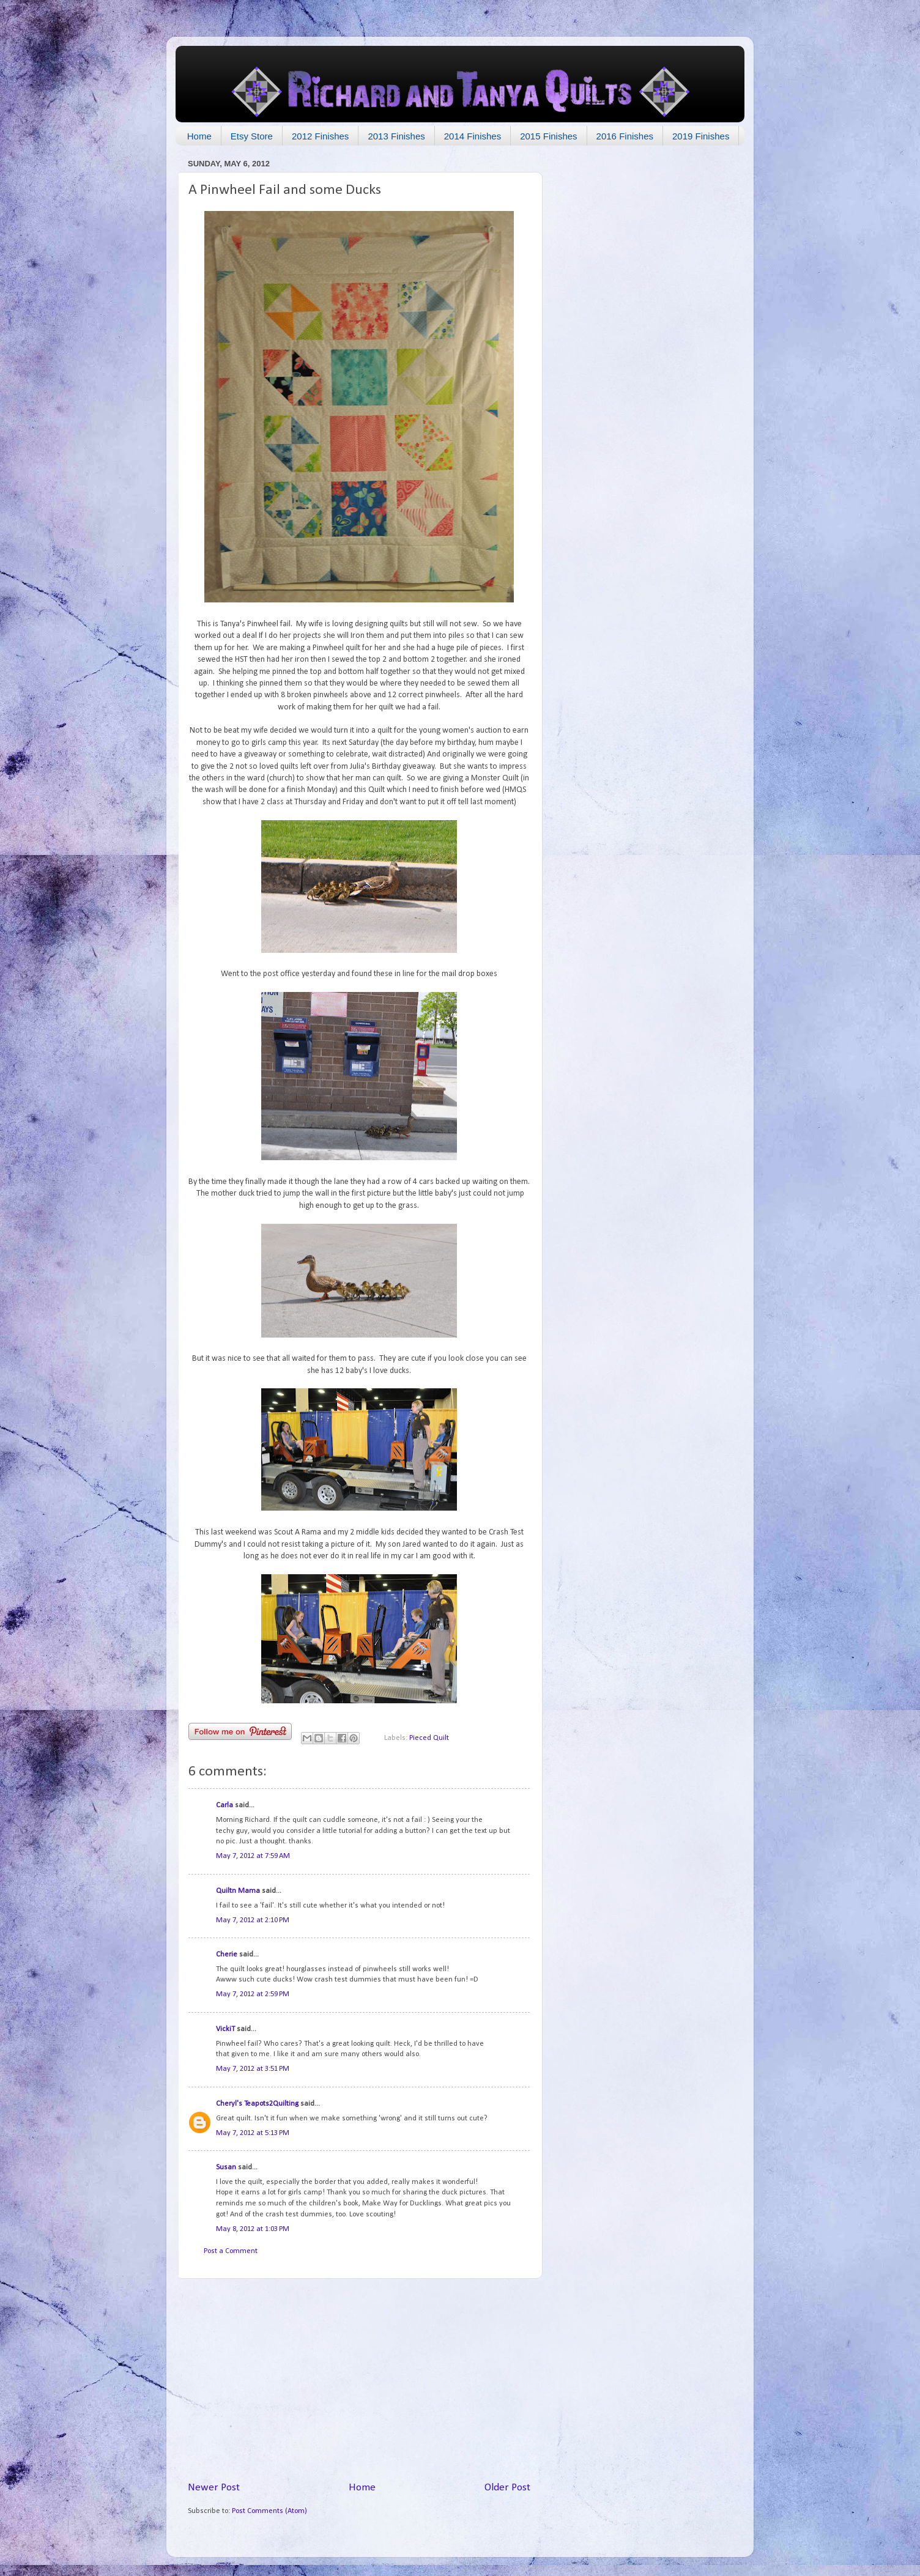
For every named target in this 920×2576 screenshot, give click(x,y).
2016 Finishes (624, 136)
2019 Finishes (700, 136)
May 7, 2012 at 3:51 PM (252, 2069)
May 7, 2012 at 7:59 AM (253, 1856)
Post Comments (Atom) (269, 2511)
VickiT (225, 2029)
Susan (227, 2167)
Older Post (507, 2487)
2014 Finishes (472, 136)
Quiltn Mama (238, 1891)
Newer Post (214, 2487)
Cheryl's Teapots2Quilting (257, 2104)
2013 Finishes (396, 136)
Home (199, 136)
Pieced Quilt (429, 1738)
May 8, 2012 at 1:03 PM (252, 2229)
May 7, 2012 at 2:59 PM (252, 1994)
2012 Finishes (320, 136)
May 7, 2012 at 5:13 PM (252, 2133)
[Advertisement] (359, 2379)
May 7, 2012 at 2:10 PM (252, 1920)
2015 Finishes (548, 136)
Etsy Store (252, 136)
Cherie (226, 1954)
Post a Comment (231, 2251)
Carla (224, 1805)
